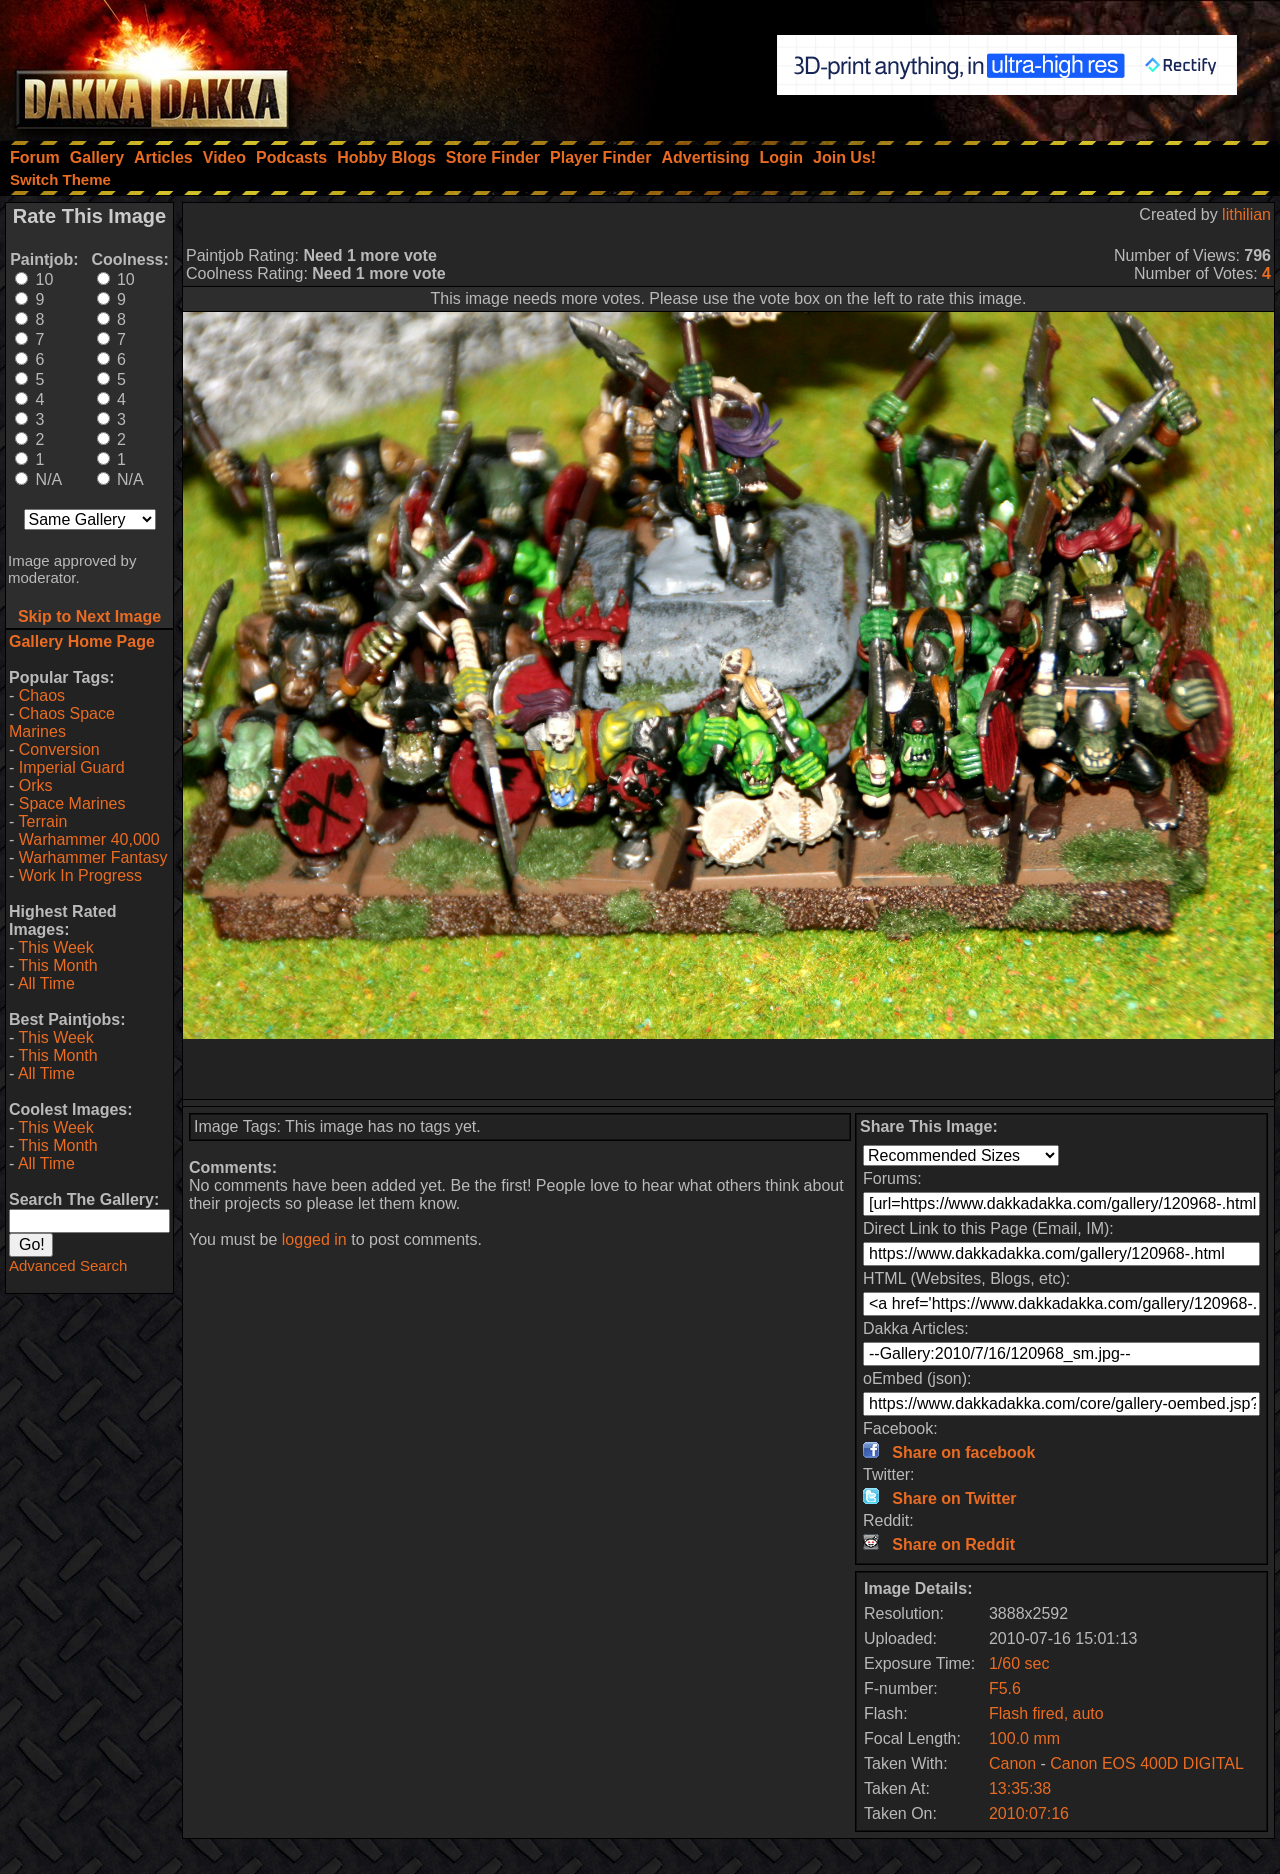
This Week (55, 947)
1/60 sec (1019, 1663)
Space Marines (72, 803)
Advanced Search (68, 1265)
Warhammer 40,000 (89, 839)
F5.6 (1005, 1688)
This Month (57, 965)
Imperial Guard (72, 767)
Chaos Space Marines (62, 722)
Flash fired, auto (1046, 1713)
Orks (36, 785)
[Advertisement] (729, 1069)
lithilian (1246, 214)
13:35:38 (1020, 1788)
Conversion (59, 749)
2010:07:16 (1029, 1813)
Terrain (42, 821)
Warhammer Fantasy (93, 857)
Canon (1012, 1763)
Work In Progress (80, 875)
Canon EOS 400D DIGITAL (1147, 1763)
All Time (46, 983)
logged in (314, 1239)
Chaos (42, 695)
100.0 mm (1024, 1738)
